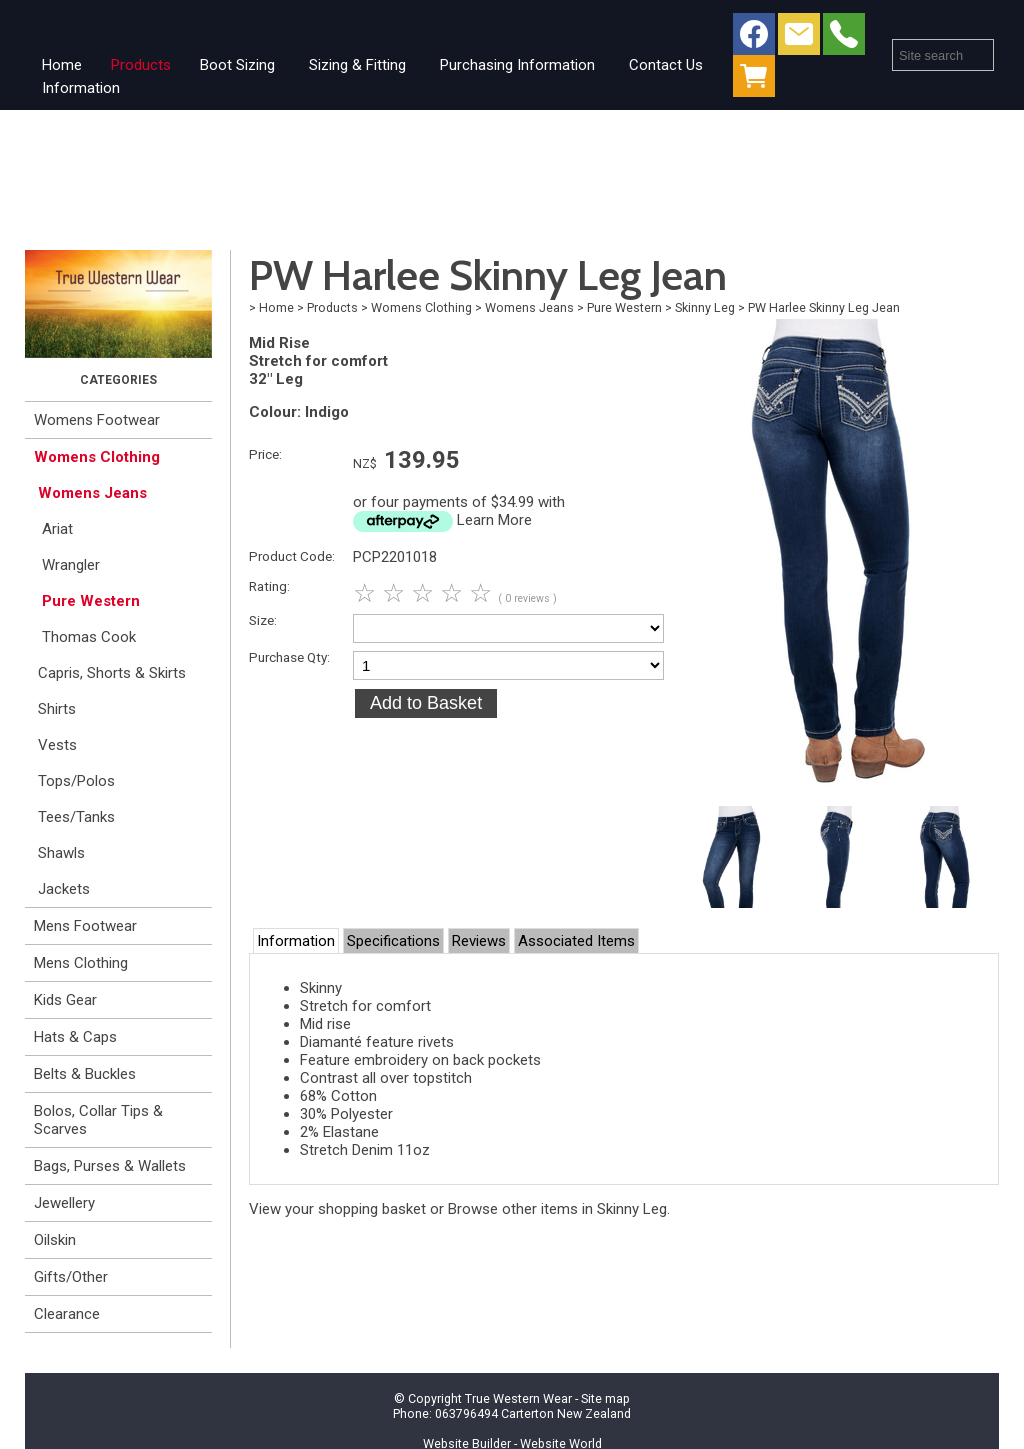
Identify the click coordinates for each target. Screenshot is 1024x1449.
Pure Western (91, 601)
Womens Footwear (97, 420)
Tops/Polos (76, 781)
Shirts (57, 709)
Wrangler (71, 565)
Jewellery (64, 1203)
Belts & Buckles (85, 1074)
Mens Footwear (85, 926)
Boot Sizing (237, 65)
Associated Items (576, 941)
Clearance (67, 1314)
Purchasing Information (517, 65)
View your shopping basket (337, 1209)
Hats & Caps (75, 1037)
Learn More (494, 520)
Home (62, 65)
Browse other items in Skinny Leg (557, 1209)
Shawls (61, 853)
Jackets (64, 889)
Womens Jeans (92, 493)
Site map (605, 1398)
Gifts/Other (71, 1277)
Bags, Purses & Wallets (110, 1166)
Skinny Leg (705, 307)
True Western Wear (518, 1398)
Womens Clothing (97, 457)
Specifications (393, 941)
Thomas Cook (89, 637)
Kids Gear (65, 1000)
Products (141, 65)
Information (81, 88)
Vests (57, 745)
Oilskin (55, 1240)
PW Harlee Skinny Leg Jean (824, 307)
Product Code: (292, 556)
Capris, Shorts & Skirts (112, 673)
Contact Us (666, 65)
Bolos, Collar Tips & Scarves (98, 1120)
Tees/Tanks (76, 817)
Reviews (479, 941)
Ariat (57, 529)
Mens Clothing (81, 963)
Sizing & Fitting (357, 65)
